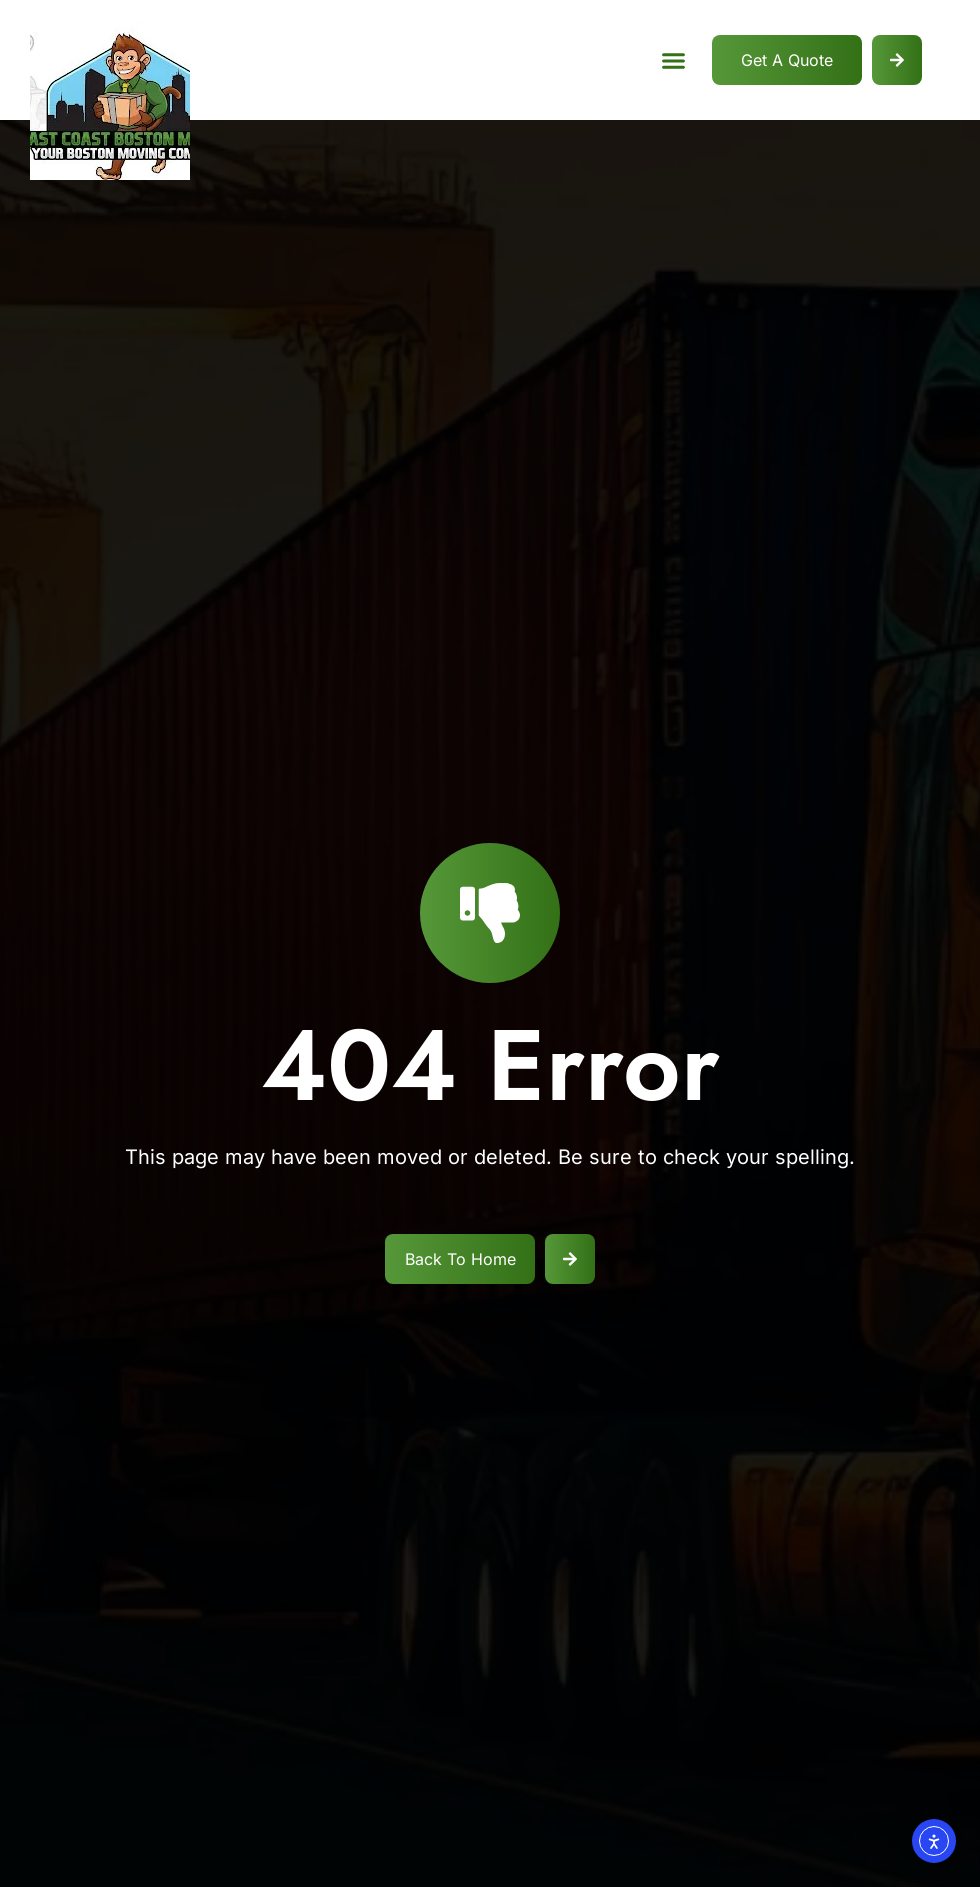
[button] (673, 60)
